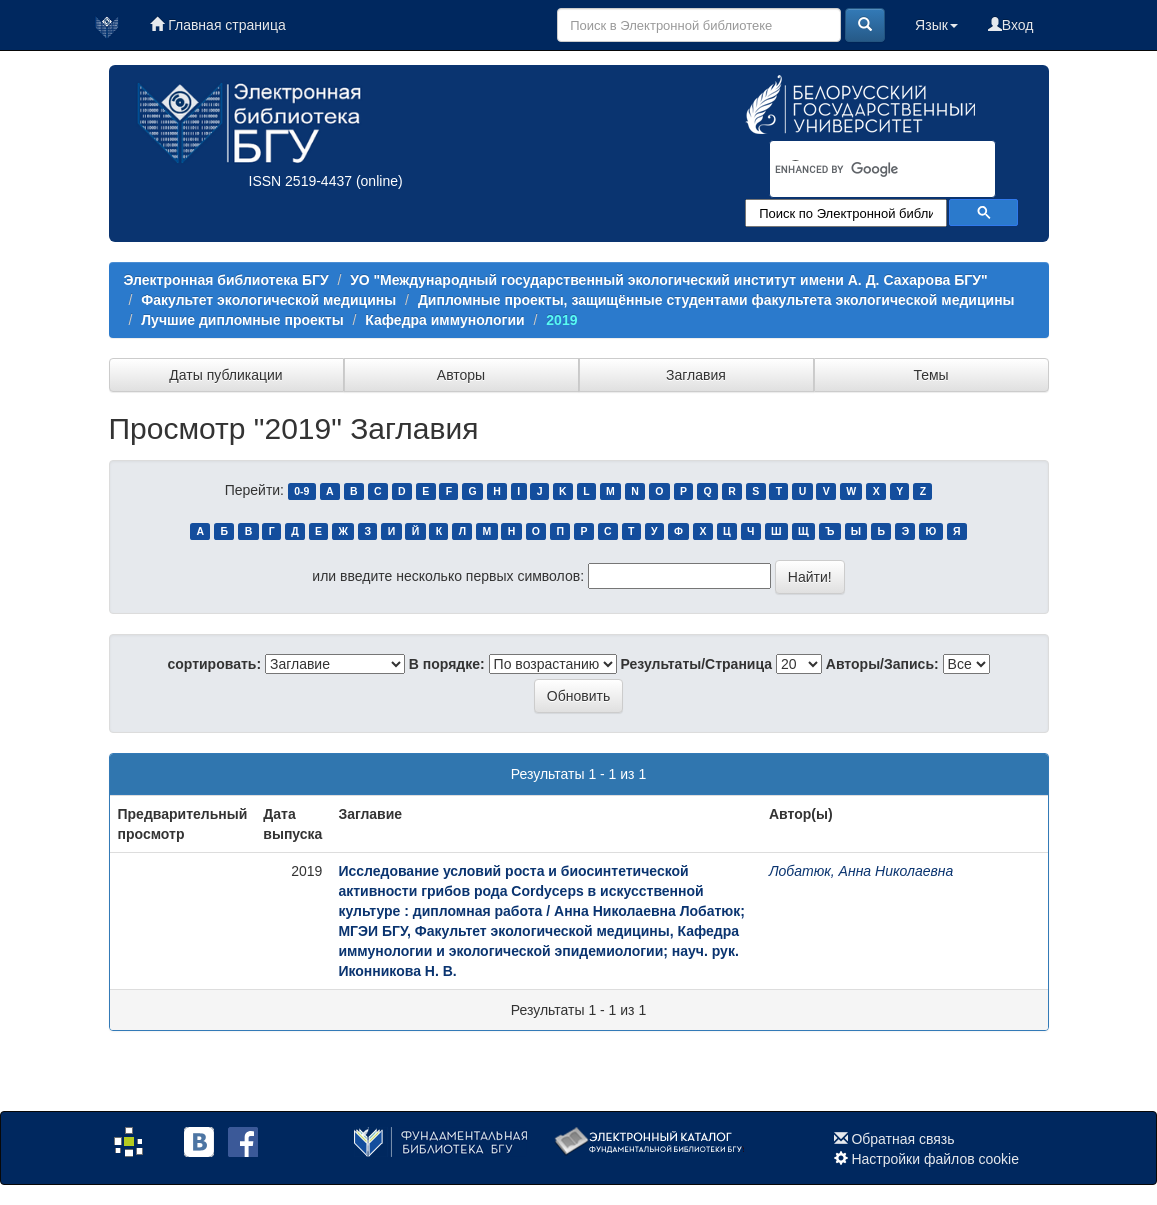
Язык (936, 25)
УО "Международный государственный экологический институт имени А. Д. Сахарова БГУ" (668, 280)
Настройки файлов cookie (935, 1159)
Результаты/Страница (697, 664)
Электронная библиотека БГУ (226, 280)
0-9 (301, 491)
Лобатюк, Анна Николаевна (861, 871)
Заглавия (696, 375)
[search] (856, 170)
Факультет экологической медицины (268, 300)
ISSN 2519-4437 (301, 181)
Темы (930, 375)
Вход (1011, 25)
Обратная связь (902, 1139)
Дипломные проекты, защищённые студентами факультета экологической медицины (716, 300)
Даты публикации (225, 375)
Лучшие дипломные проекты (242, 320)
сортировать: (214, 664)
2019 (561, 320)
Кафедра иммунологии (444, 320)
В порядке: (447, 664)
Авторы (461, 375)
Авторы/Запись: (882, 664)
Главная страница (217, 25)
